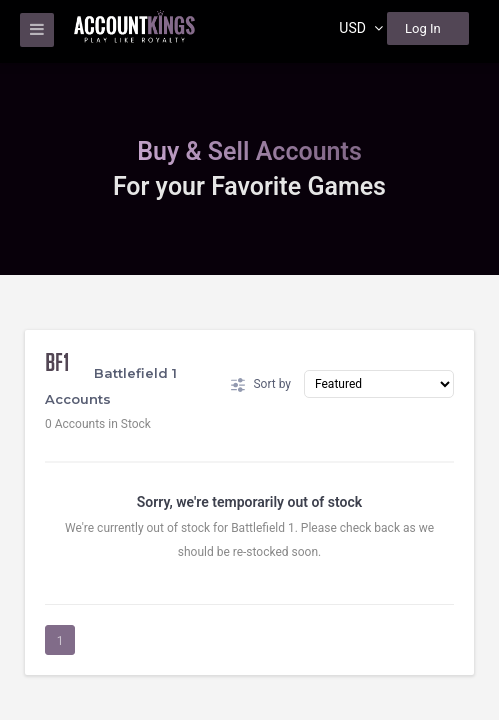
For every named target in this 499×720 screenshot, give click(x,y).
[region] (249, 360)
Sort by (261, 385)
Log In (423, 28)
